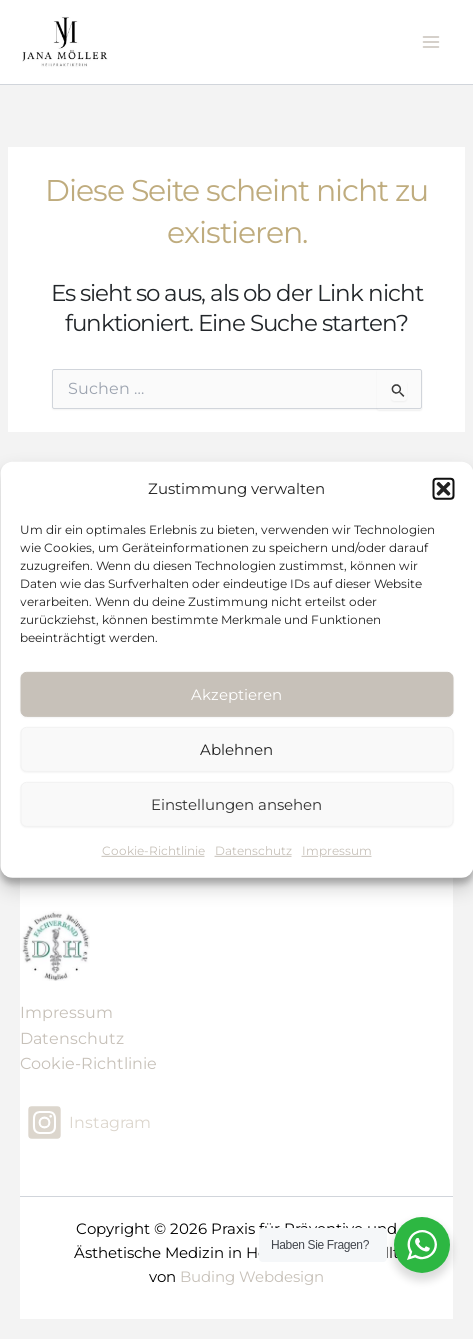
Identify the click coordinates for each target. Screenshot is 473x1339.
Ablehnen (236, 749)
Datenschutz (253, 850)
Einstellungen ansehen (236, 804)
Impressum (337, 850)
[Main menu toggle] (431, 41)
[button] (443, 489)
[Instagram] (88, 1122)
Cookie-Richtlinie (153, 850)
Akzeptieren (236, 694)
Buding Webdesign (252, 1277)
